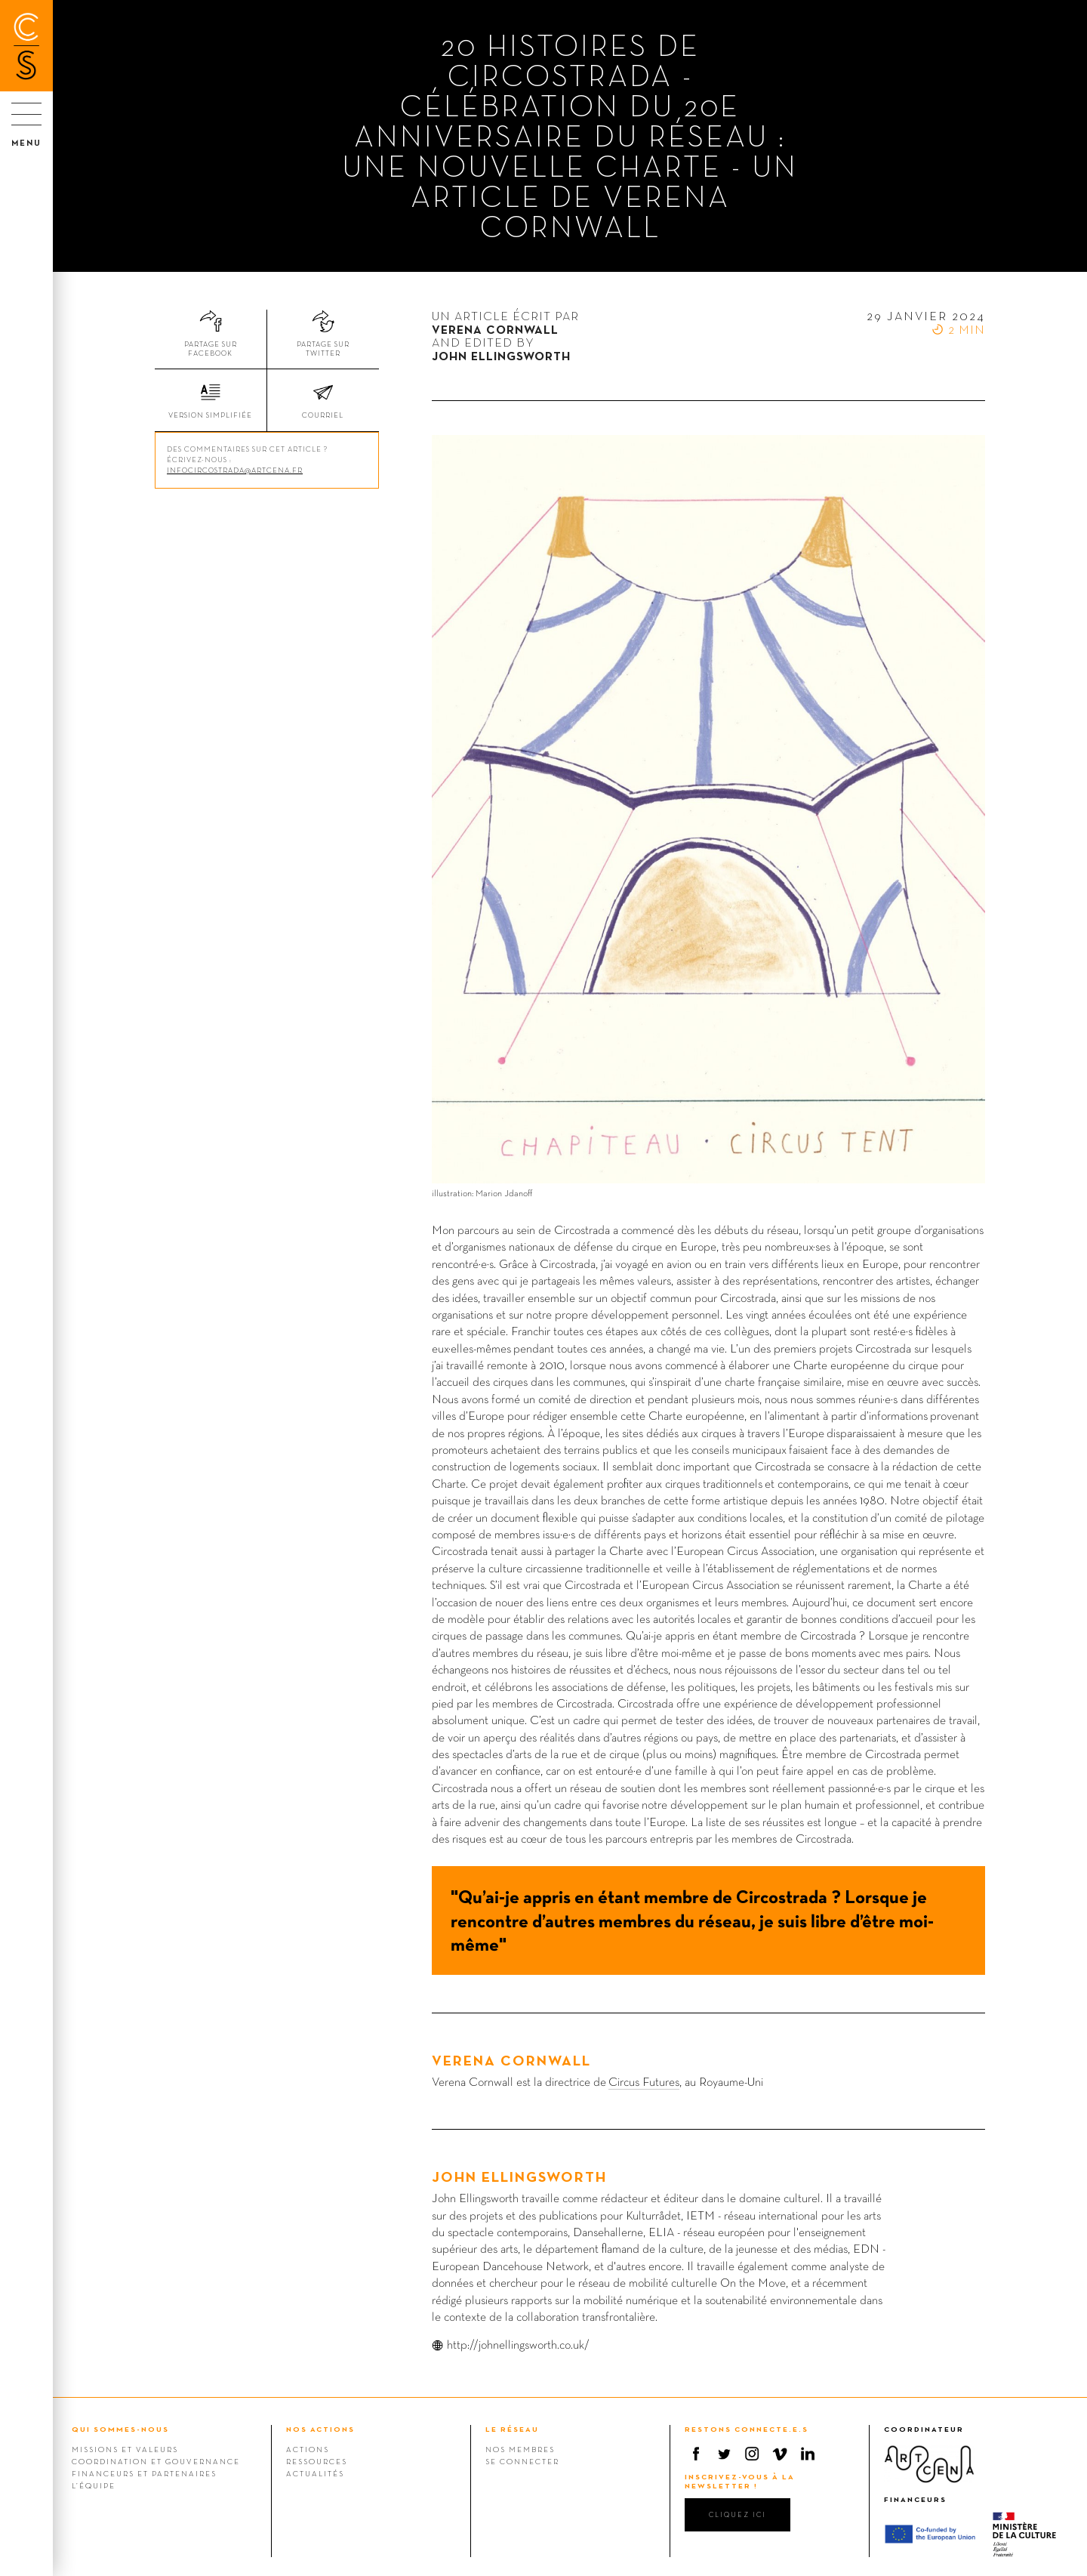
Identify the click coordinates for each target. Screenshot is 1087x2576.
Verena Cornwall (511, 2060)
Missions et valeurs (125, 2449)
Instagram (752, 2453)
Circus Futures (643, 2082)
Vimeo (779, 2453)
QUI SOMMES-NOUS (120, 2429)
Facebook (696, 2453)
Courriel (322, 415)
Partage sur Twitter (323, 348)
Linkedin (807, 2453)
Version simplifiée (210, 415)
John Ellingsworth (519, 2176)
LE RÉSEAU (512, 2429)
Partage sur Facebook (210, 348)
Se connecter (522, 2461)
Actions (307, 2449)
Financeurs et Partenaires (144, 2473)
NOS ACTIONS (320, 2429)
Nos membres (520, 2449)
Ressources (316, 2461)
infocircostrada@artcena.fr (235, 470)
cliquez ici (737, 2514)
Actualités (315, 2473)
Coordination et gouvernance (156, 2461)
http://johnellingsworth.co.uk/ (518, 2344)
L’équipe (93, 2485)
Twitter (724, 2453)
